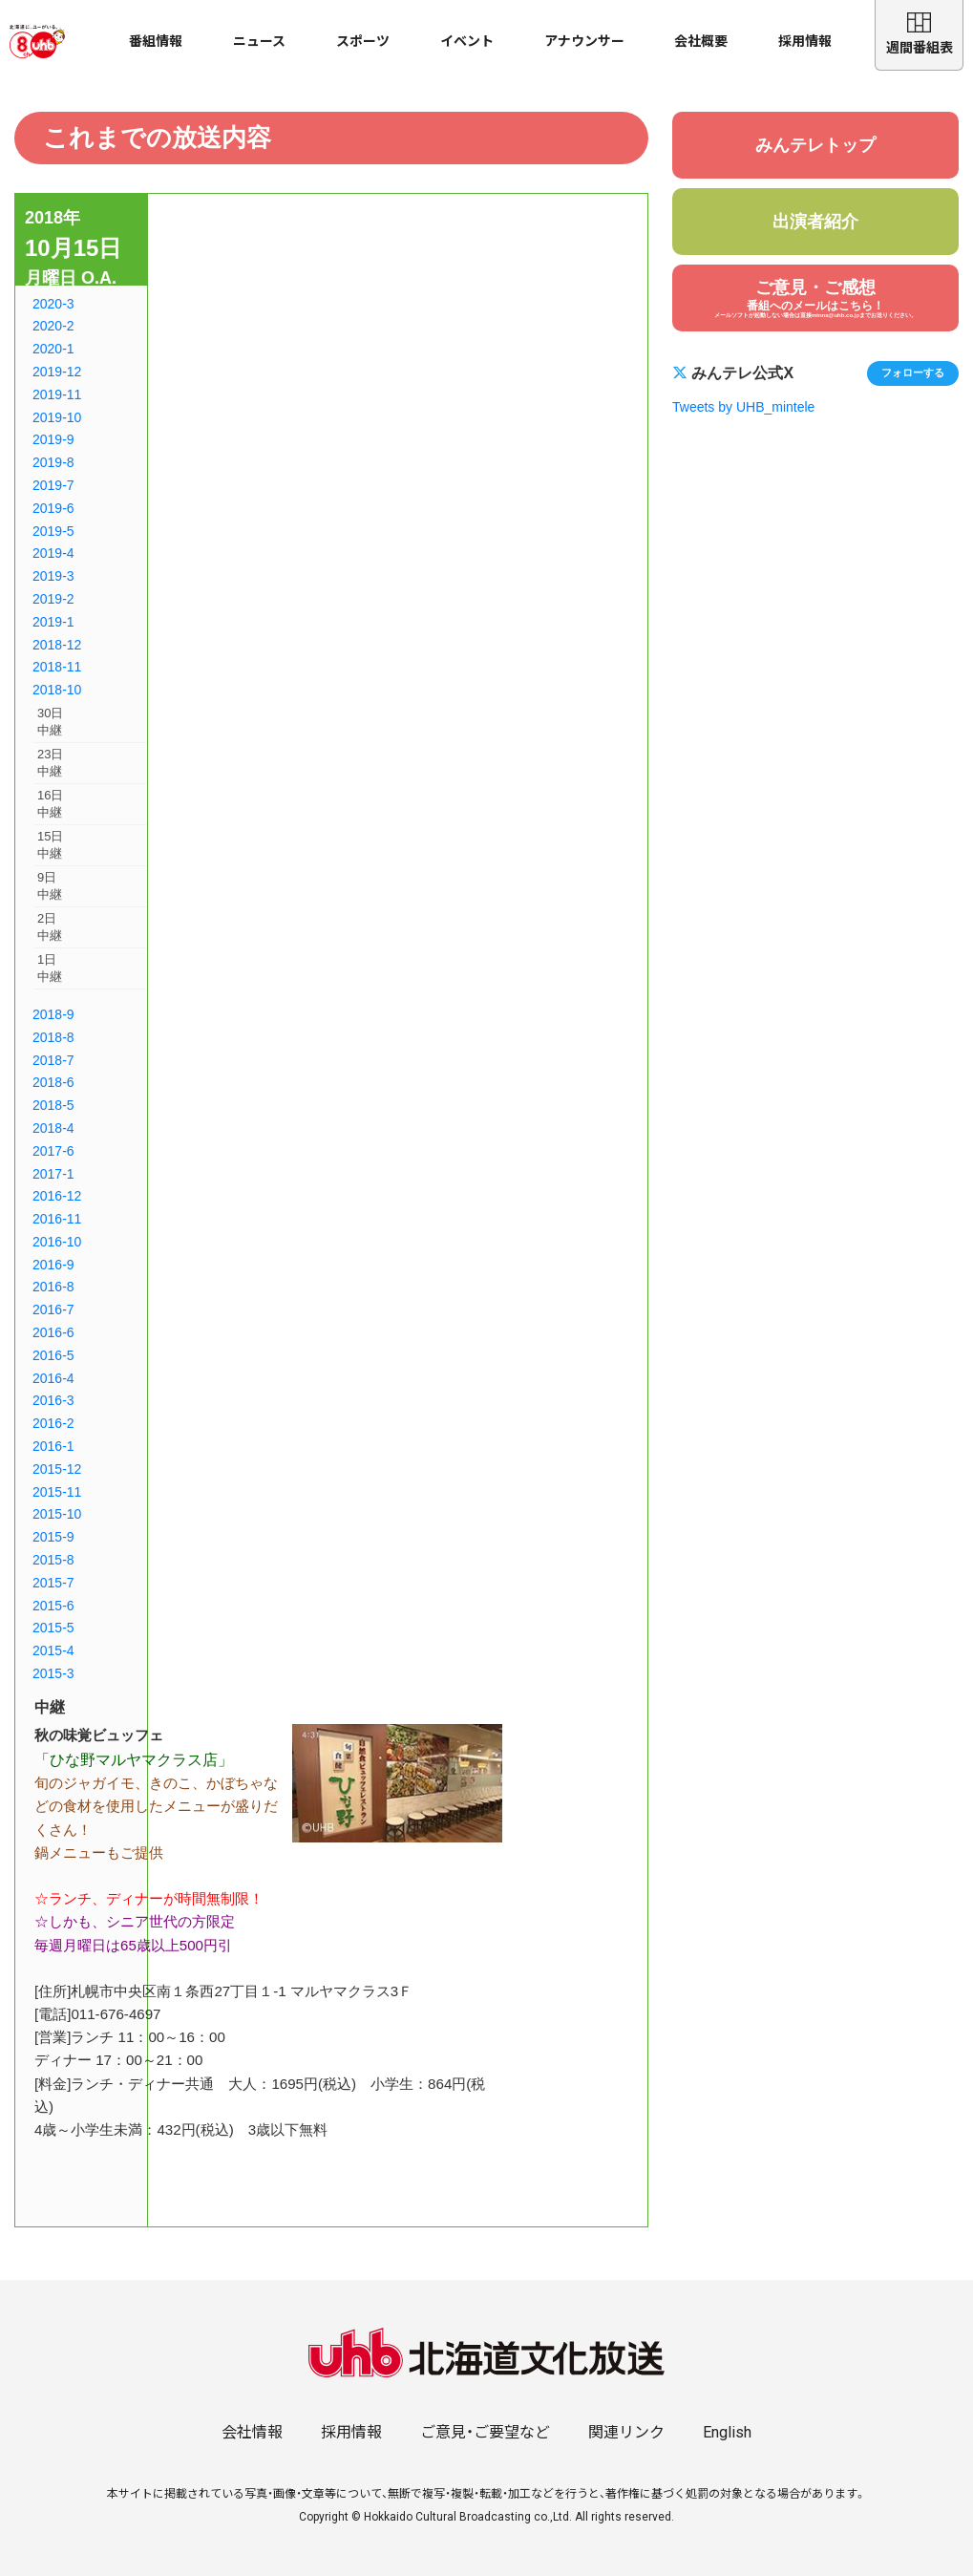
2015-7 (53, 1582)
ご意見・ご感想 (815, 298)
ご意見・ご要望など (485, 2432)
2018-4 (53, 1128)
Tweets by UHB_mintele (743, 407)
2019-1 (53, 621)
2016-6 (53, 1332)
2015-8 (53, 1559)
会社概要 (701, 41)
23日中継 (50, 762)
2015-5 (53, 1627)
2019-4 (53, 553)
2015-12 (56, 1469)
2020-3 (53, 303)
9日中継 (49, 886)
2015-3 (53, 1673)
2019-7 (53, 485)
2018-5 (53, 1105)
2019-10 (56, 417)
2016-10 (56, 1241)
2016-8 (53, 1286)
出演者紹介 (815, 221)
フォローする (912, 372)
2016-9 (53, 1264)
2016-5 (53, 1355)
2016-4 (53, 1378)
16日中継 (50, 804)
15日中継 (50, 845)
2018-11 (56, 666)
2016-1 (53, 1446)
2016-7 (53, 1309)
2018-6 (53, 1082)
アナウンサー (584, 41)
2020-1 (53, 348)
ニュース (259, 41)
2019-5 (53, 531)
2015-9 (53, 1536)
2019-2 (53, 599)
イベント (467, 41)
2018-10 (56, 689)
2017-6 (53, 1151)
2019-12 (56, 371)
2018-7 (53, 1060)
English (727, 2432)
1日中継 (49, 968)
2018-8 (53, 1037)
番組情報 (155, 41)
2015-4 (53, 1650)
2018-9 (53, 1014)
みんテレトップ (815, 145)
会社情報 (252, 2432)
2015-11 (56, 1492)
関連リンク (626, 2432)
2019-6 (53, 508)
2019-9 (53, 439)
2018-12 (56, 644)
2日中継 (49, 927)
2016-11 (56, 1218)
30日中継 (50, 721)
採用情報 (805, 41)
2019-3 (53, 576)
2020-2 (53, 325)
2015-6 (53, 1605)
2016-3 (53, 1400)
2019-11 (56, 394)
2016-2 (53, 1423)
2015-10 (56, 1514)
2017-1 (53, 1174)
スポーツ (363, 41)
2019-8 (53, 462)
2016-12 (56, 1195)
